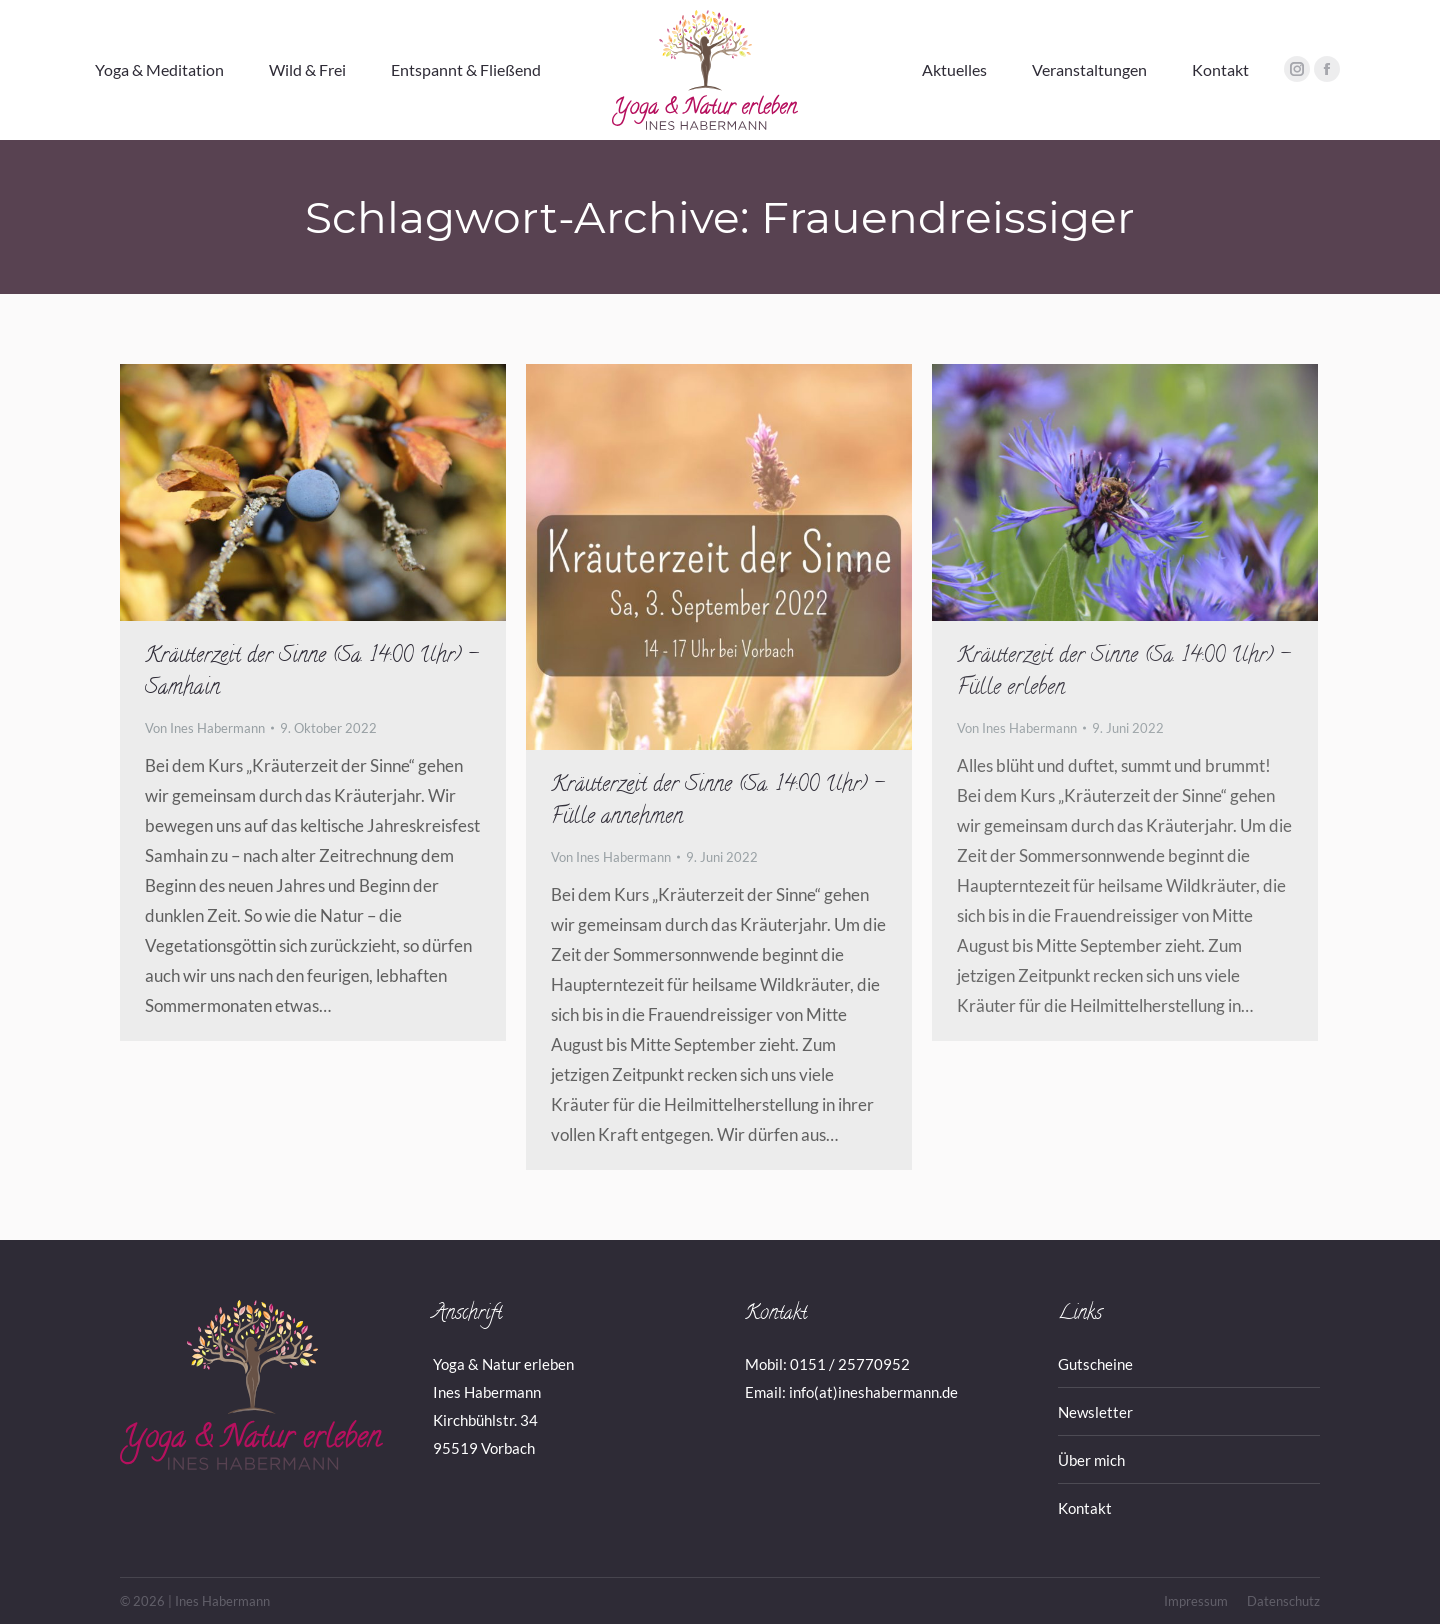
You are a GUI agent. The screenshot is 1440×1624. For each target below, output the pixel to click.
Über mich (1091, 1460)
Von (205, 728)
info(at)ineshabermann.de (873, 1392)
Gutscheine (1095, 1364)
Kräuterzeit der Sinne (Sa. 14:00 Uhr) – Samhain (311, 673)
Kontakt (1085, 1508)
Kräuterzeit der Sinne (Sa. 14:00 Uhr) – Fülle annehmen (717, 802)
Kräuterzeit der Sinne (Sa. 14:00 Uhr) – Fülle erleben (1123, 673)
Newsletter (1095, 1412)
